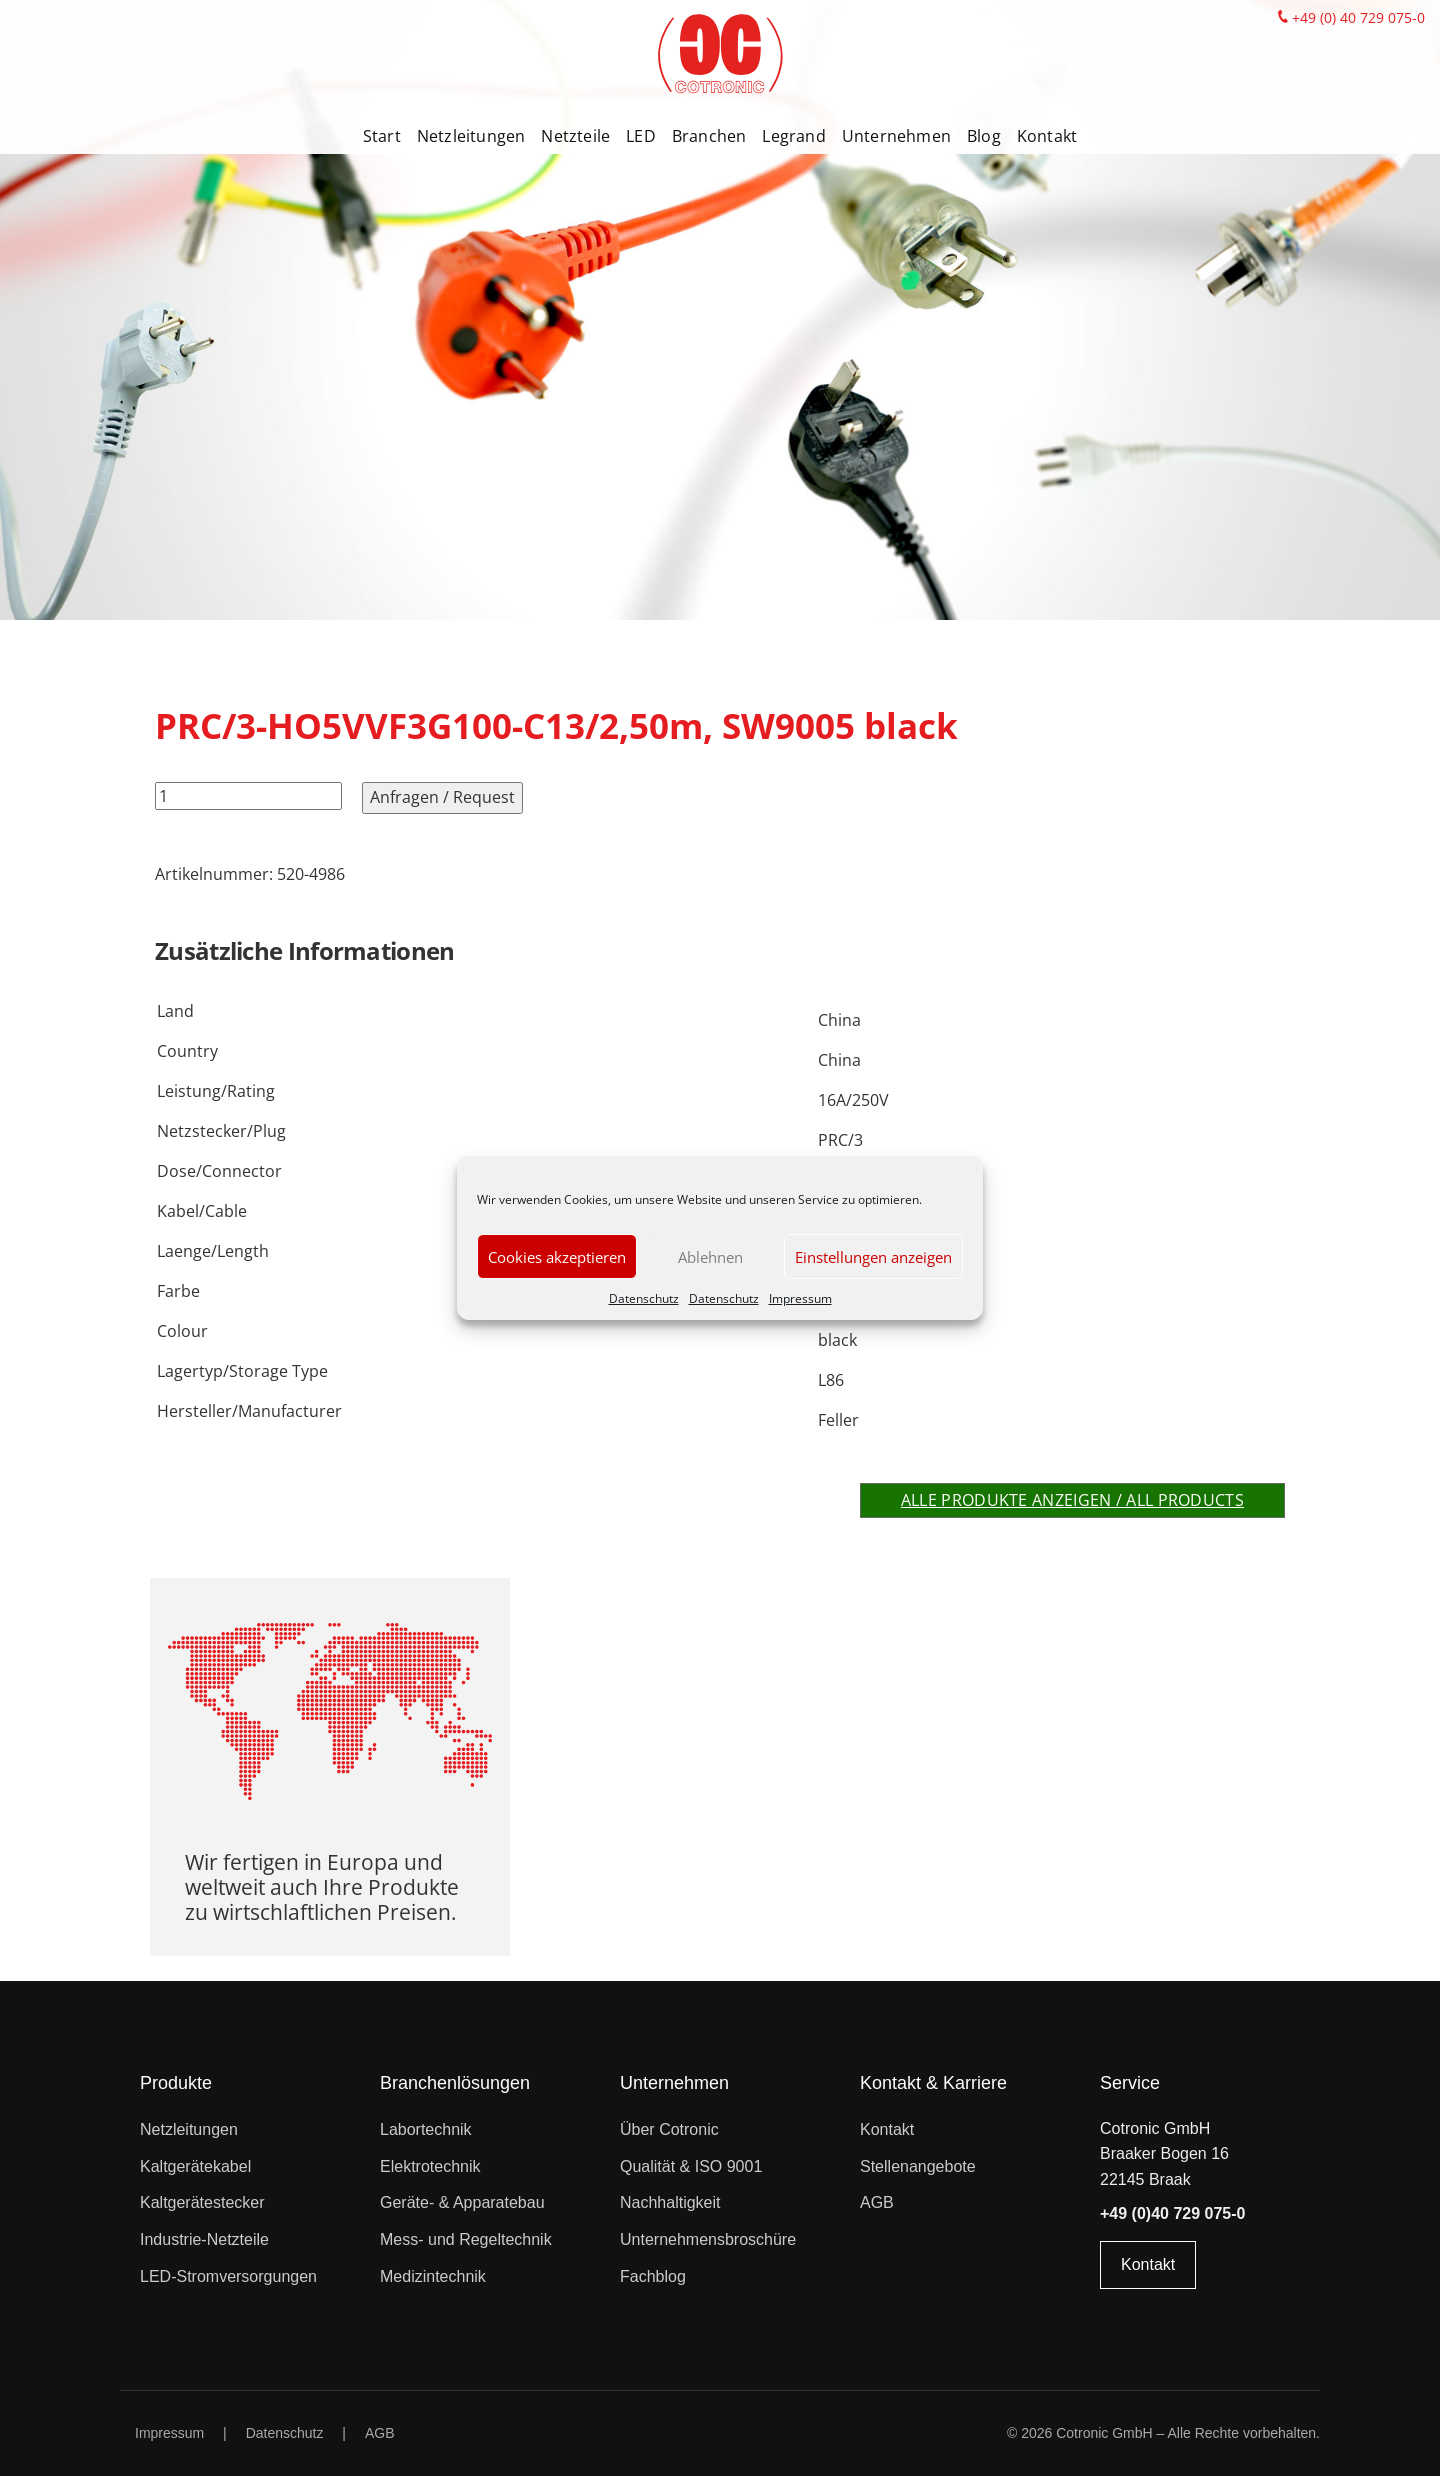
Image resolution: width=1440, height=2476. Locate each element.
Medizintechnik (433, 2276)
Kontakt (1047, 136)
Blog (984, 136)
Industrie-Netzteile (204, 2239)
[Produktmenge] (248, 796)
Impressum (800, 1298)
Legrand (793, 136)
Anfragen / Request (442, 797)
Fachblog (653, 2276)
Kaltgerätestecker (202, 2202)
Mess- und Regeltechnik (466, 2239)
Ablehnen (710, 1257)
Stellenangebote (918, 2166)
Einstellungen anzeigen (873, 1257)
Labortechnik (426, 2129)
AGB (877, 2202)
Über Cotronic (669, 2129)
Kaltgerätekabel (195, 2166)
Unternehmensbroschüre (708, 2239)
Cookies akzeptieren (557, 1257)
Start (382, 136)
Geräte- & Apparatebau (462, 2202)
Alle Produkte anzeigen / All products (1072, 1500)
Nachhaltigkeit (670, 2202)
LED (641, 136)
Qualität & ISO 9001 (691, 2166)
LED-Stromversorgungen (228, 2276)
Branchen (709, 136)
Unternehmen (896, 136)
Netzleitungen (471, 136)
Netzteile (575, 136)
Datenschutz (644, 1298)
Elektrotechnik (430, 2166)
